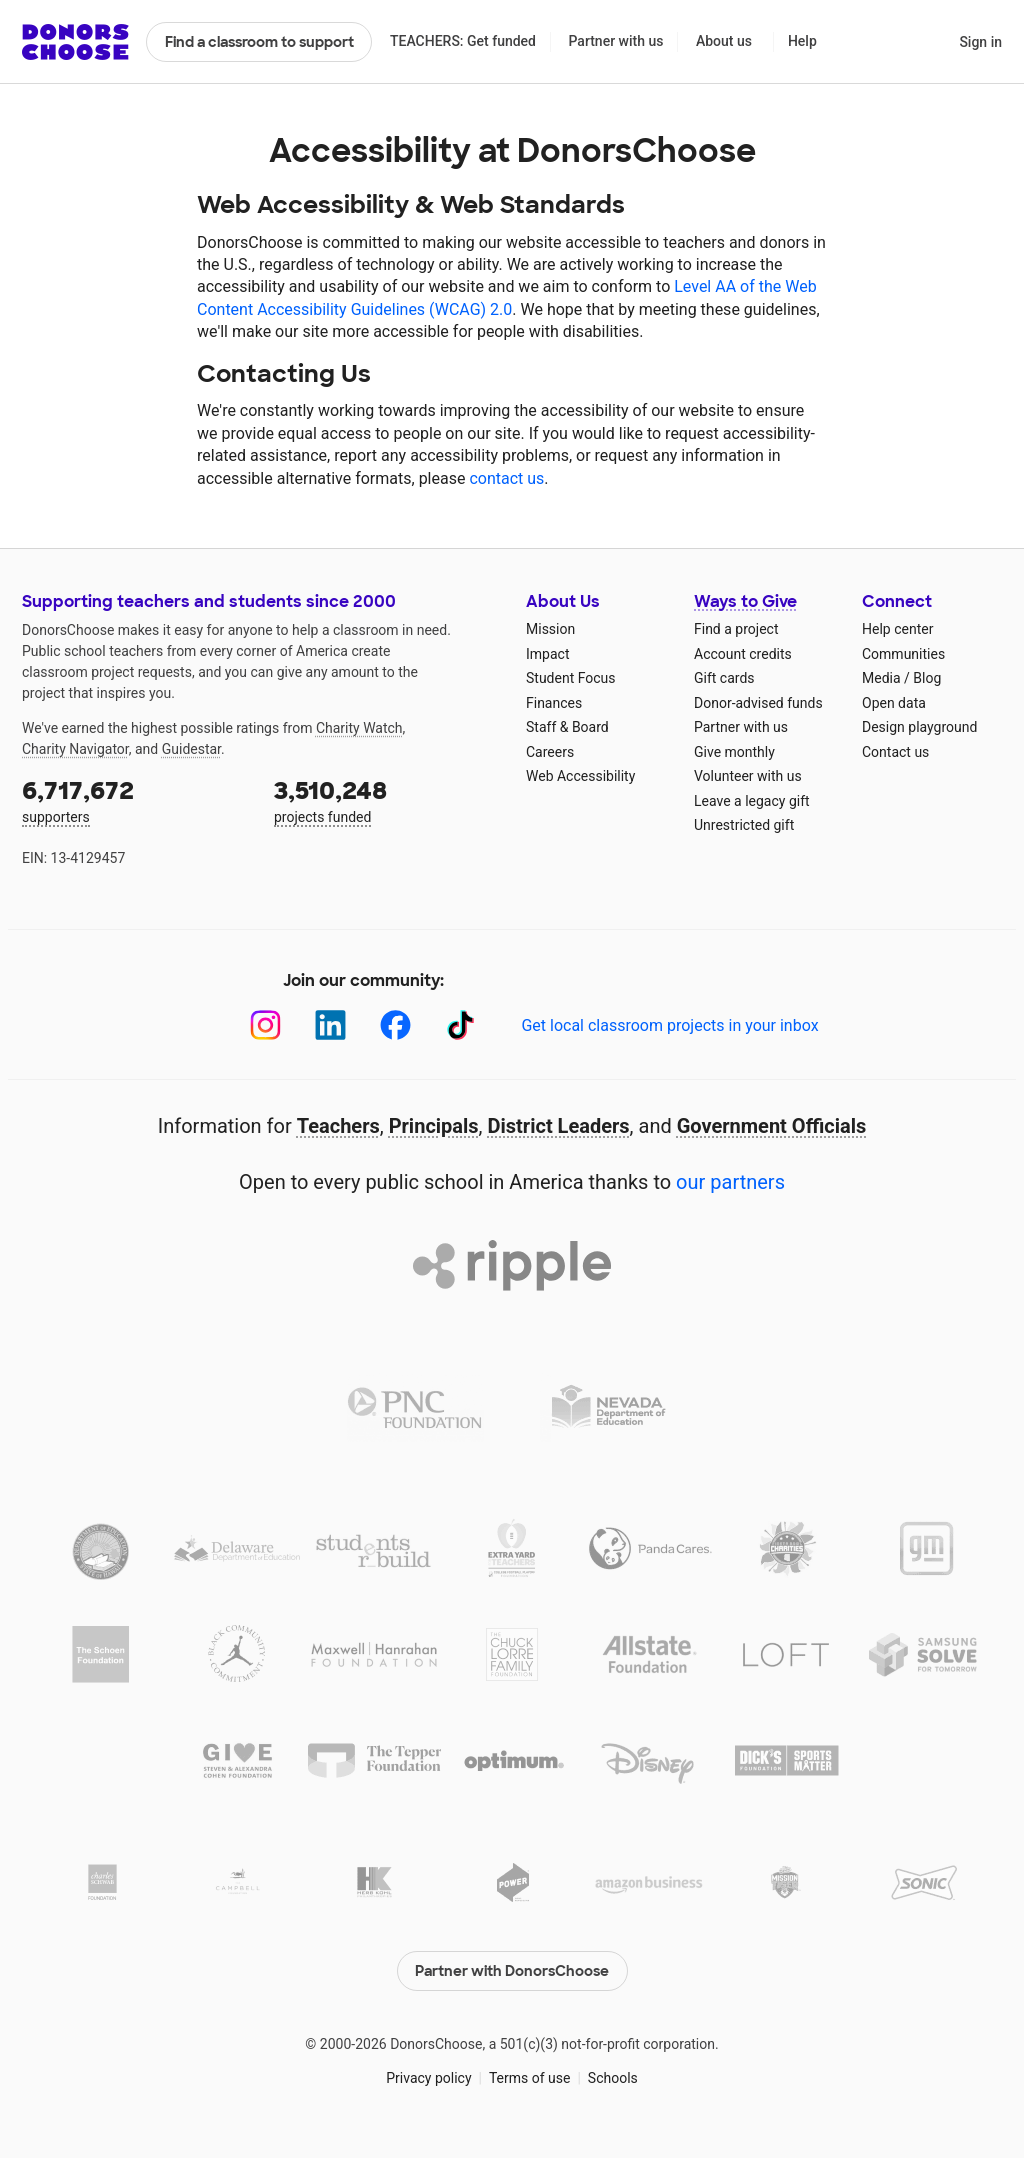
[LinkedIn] (330, 1025)
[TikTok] (460, 1025)
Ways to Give (745, 601)
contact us (506, 478)
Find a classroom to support (259, 42)
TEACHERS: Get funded (463, 41)
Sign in (980, 42)
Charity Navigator (75, 749)
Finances (554, 703)
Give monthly (734, 752)
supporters (134, 799)
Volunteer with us (748, 776)
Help (802, 41)
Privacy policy (428, 2078)
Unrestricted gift (744, 825)
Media (881, 678)
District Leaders (559, 1126)
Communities (903, 654)
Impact (547, 654)
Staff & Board (567, 727)
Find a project (736, 629)
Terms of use (530, 2078)
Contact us (895, 752)
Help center (897, 629)
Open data (894, 703)
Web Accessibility (580, 776)
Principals (434, 1126)
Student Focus (571, 678)
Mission (550, 629)
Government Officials (772, 1126)
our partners (730, 1182)
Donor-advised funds (758, 703)
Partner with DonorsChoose (512, 1971)
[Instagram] (265, 1025)
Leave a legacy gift (752, 801)
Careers (550, 752)
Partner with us (616, 41)
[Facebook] (395, 1025)
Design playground (919, 727)
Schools (613, 2078)
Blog (927, 678)
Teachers (338, 1126)
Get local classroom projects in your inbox (669, 1025)
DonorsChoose (75, 42)
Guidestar (191, 749)
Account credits (743, 654)
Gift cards (724, 678)
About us (724, 41)
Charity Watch (359, 728)
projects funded (386, 799)
